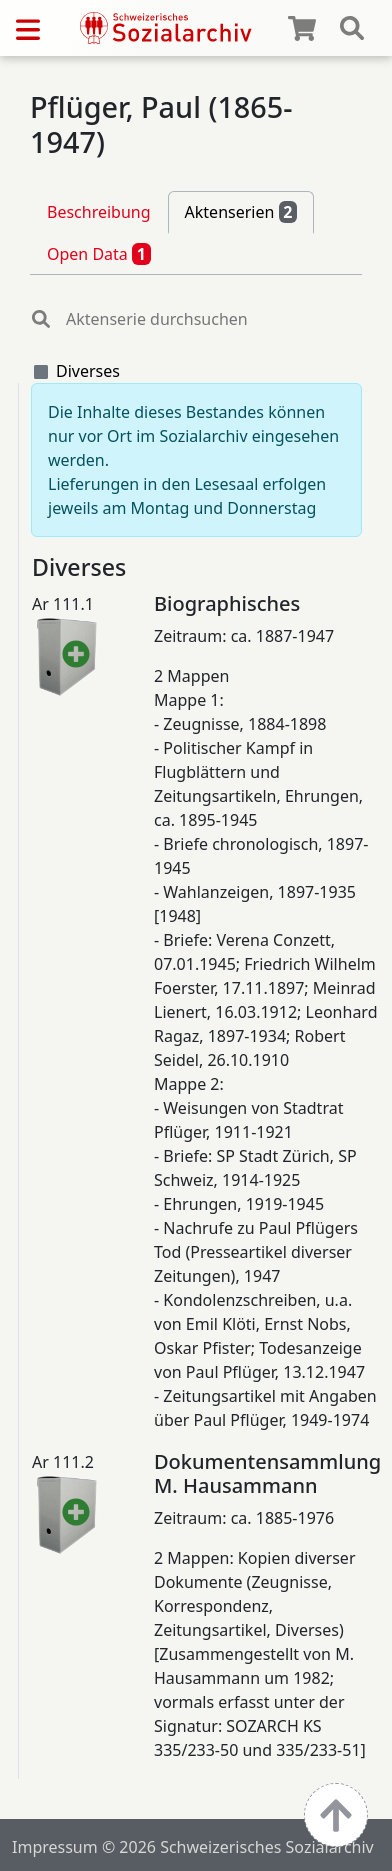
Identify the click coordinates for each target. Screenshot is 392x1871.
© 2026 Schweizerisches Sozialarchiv (238, 1847)
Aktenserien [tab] (241, 212)
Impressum (55, 1847)
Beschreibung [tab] (99, 212)
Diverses (88, 371)
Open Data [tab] (99, 254)
